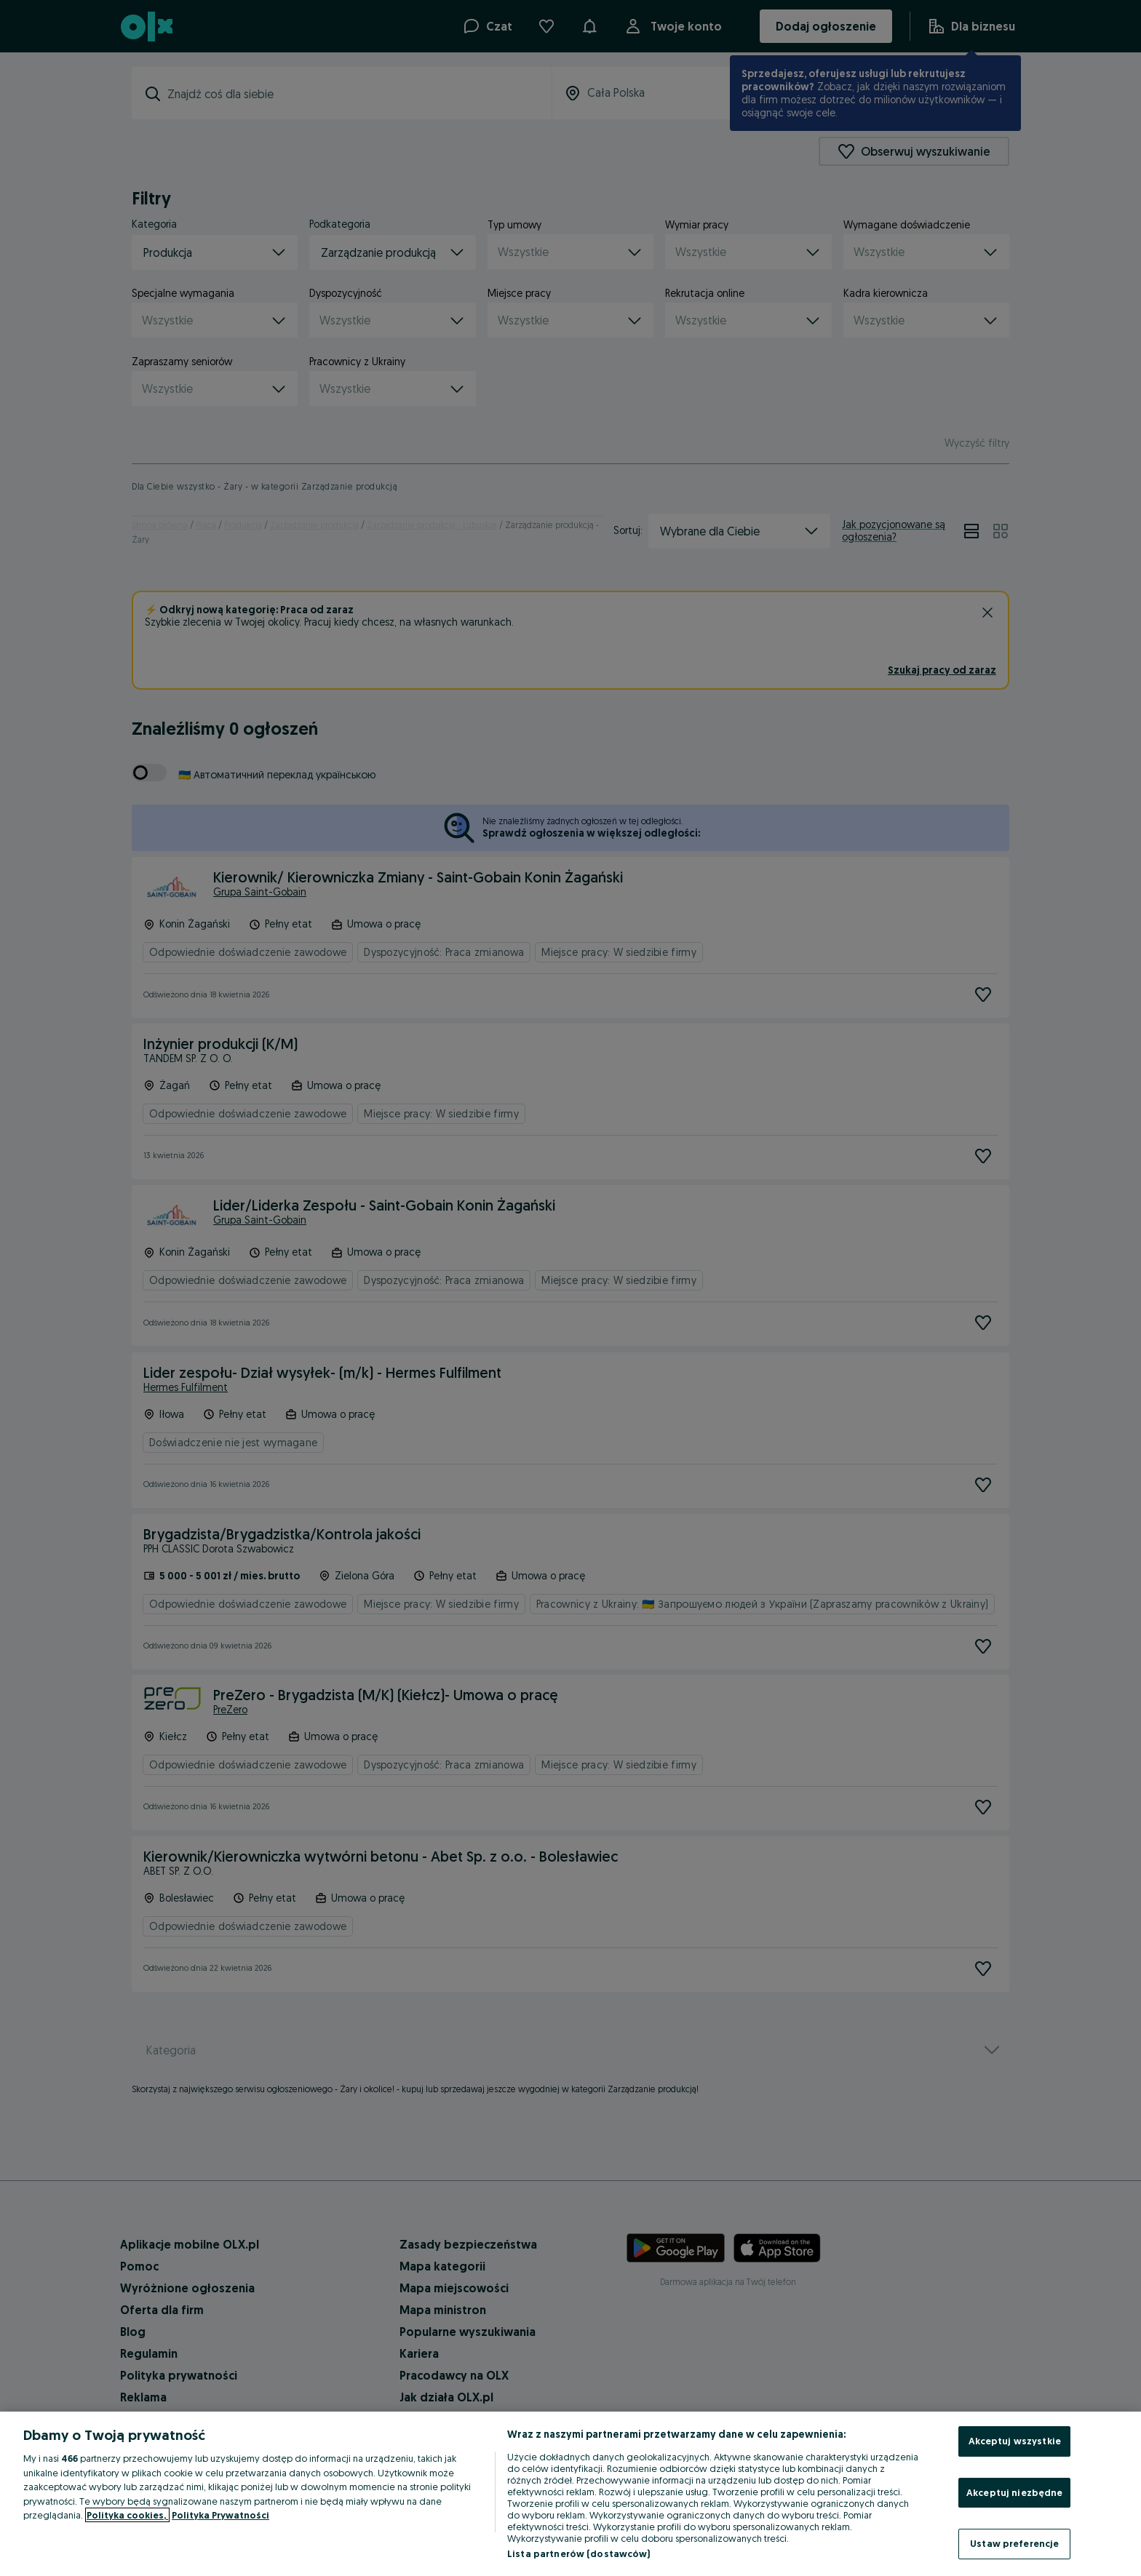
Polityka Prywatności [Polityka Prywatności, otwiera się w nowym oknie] (220, 2515)
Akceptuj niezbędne (1014, 2492)
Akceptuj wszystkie (1015, 2441)
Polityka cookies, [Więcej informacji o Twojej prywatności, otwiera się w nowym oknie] (127, 2515)
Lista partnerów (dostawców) (579, 2553)
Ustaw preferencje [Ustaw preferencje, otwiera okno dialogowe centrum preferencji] (1014, 2543)
